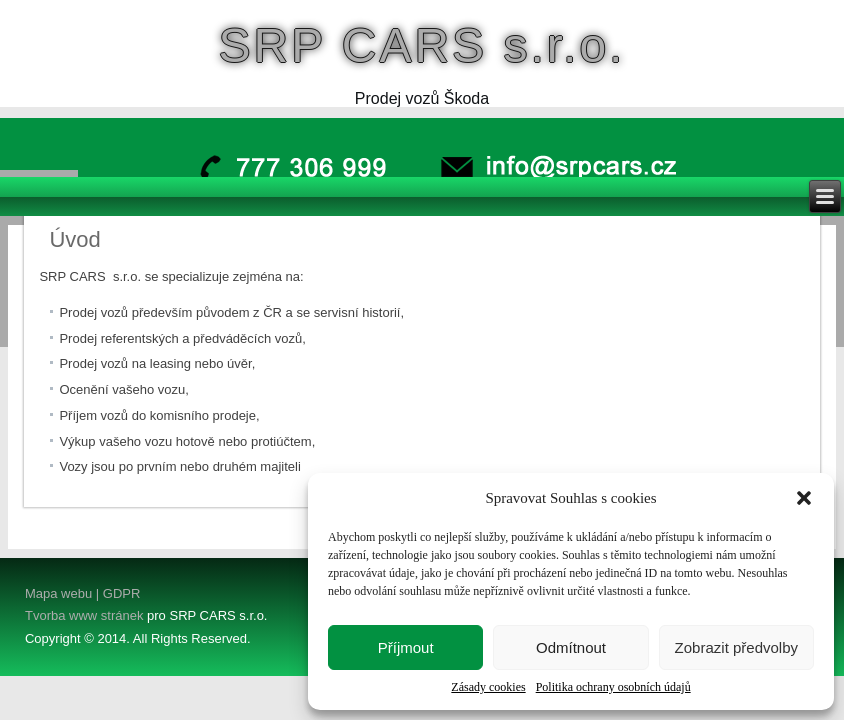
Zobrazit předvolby (736, 647)
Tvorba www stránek (84, 615)
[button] (804, 498)
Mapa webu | (62, 593)
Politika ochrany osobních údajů (613, 687)
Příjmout (406, 647)
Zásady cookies (488, 687)
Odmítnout (571, 647)
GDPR (119, 593)
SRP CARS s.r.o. (422, 45)
